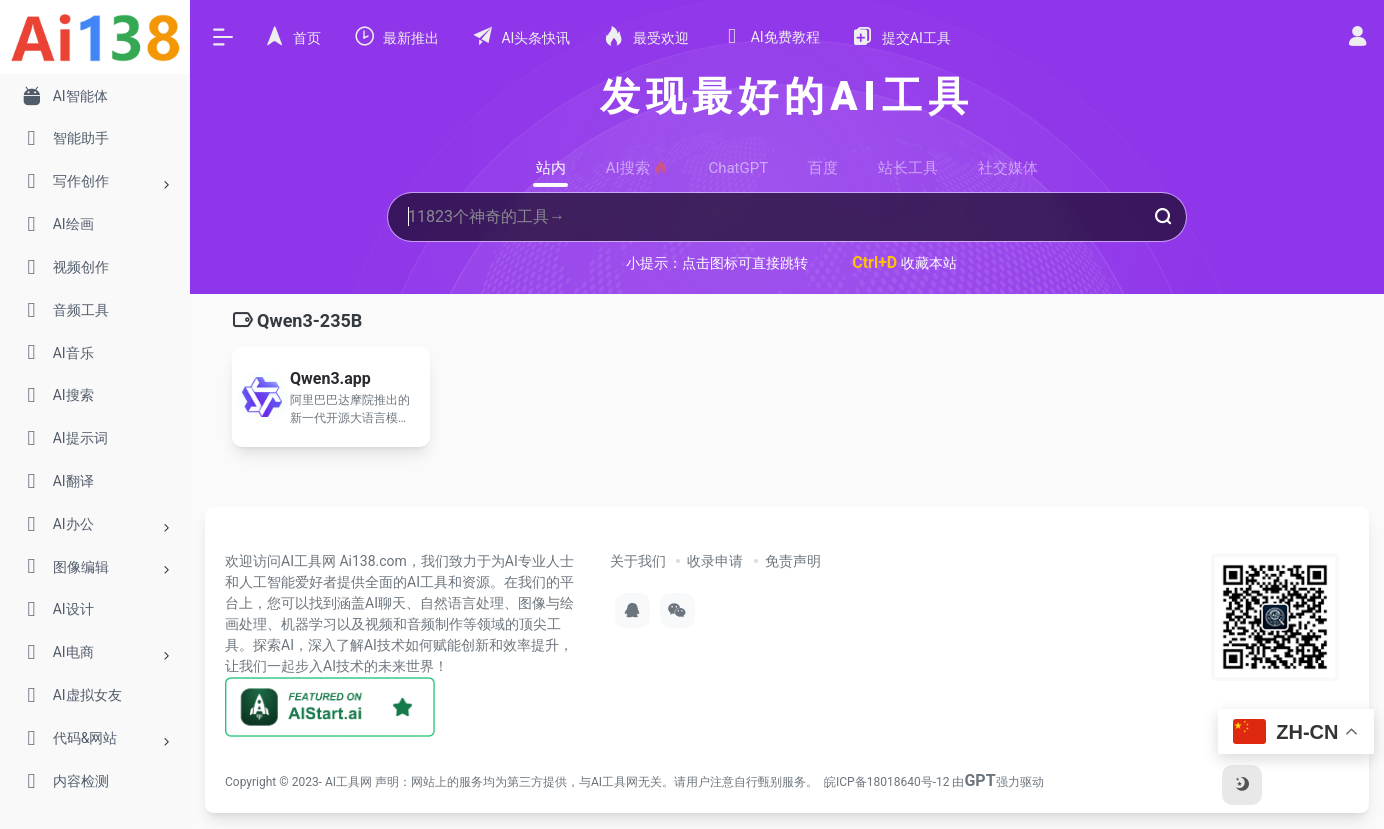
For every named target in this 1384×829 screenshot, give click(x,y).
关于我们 (638, 561)
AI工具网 (348, 782)
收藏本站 (904, 262)
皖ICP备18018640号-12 (886, 782)
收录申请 (715, 561)
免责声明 (793, 561)
